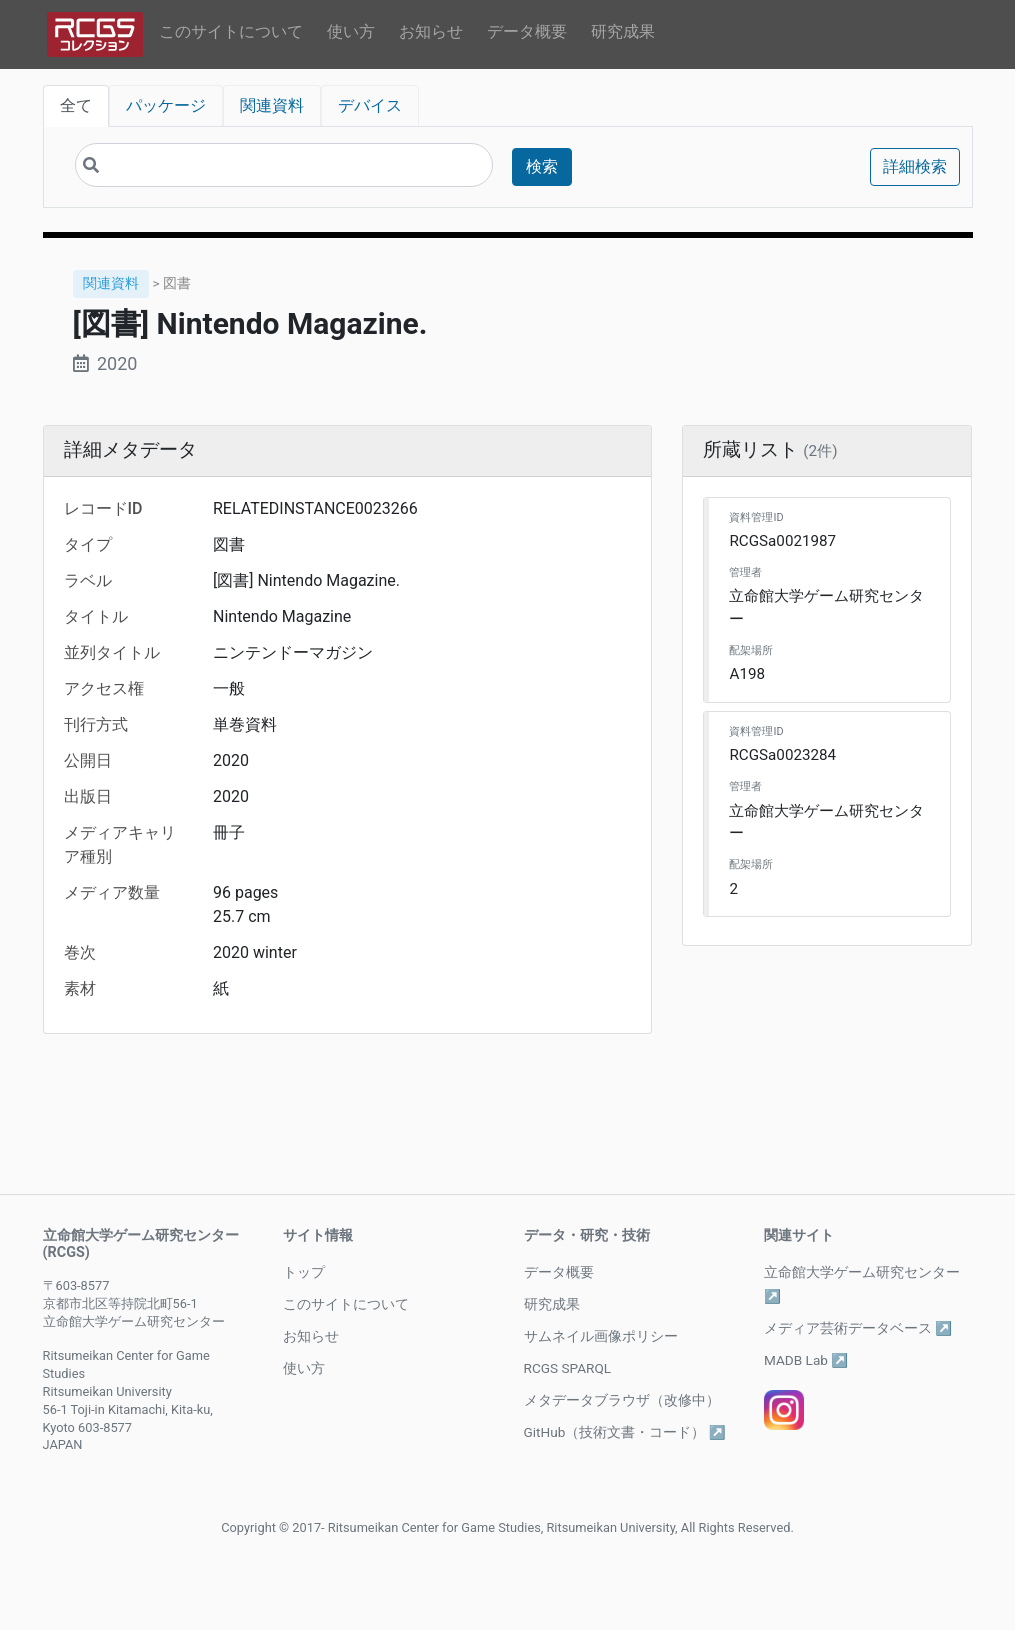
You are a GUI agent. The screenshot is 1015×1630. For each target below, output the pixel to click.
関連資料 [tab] (272, 105)
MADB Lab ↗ (806, 1360)
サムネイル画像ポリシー (601, 1336)
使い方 (351, 31)
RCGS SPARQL (568, 1368)
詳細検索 (915, 166)
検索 (542, 166)
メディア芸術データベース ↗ (858, 1328)
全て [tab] (76, 105)
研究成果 (623, 31)
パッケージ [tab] (166, 105)
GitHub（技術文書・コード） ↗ (625, 1432)
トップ (304, 1272)
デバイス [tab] (370, 105)
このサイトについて (231, 31)
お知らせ (431, 31)
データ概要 (527, 31)
